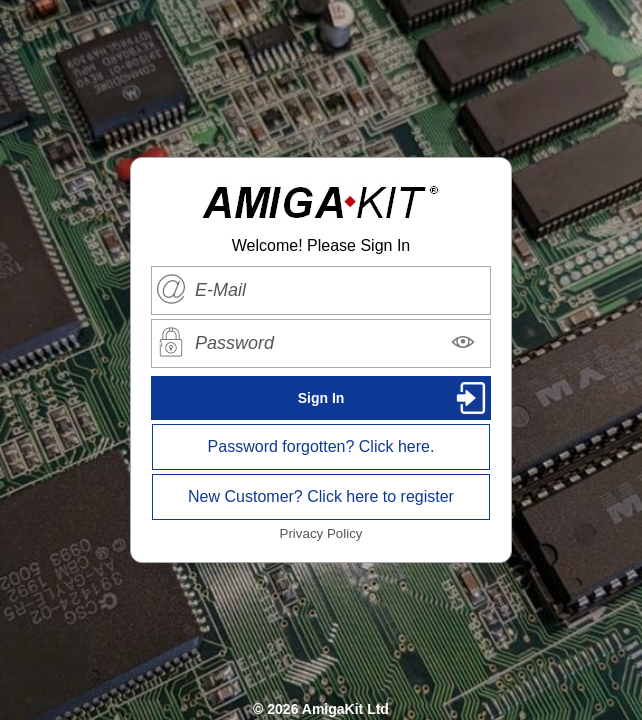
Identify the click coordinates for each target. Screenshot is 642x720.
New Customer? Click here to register (321, 496)
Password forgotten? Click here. (321, 446)
